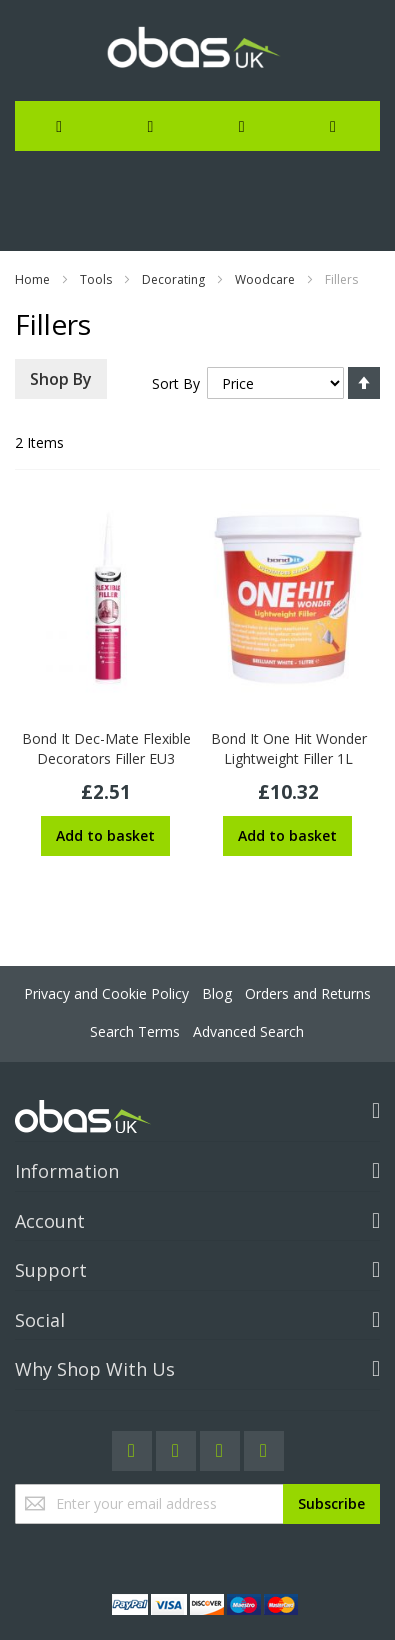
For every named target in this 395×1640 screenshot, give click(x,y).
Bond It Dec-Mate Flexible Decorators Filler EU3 (106, 748)
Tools (96, 279)
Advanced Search (248, 1031)
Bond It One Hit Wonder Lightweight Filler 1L (289, 748)
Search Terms (135, 1031)
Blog (217, 993)
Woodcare (265, 279)
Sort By (176, 383)
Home (32, 279)
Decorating (173, 279)
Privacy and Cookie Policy (106, 993)
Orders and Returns (308, 993)
